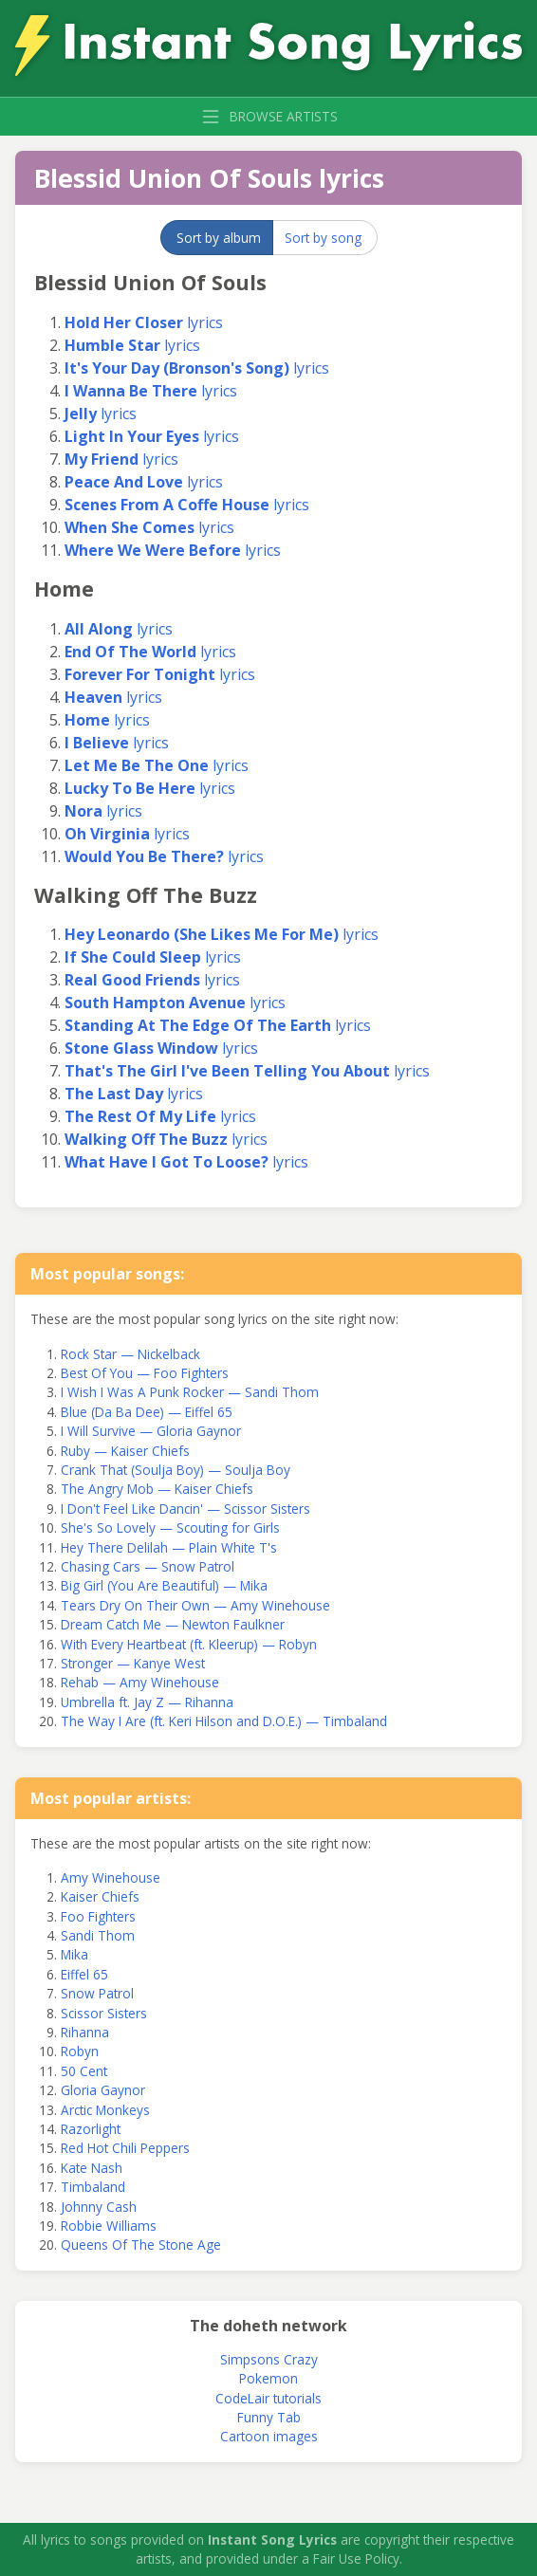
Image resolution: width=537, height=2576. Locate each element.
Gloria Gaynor (103, 2090)
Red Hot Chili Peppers (125, 2148)
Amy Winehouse (110, 1877)
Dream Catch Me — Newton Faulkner (173, 1624)
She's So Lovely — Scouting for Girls (170, 1527)
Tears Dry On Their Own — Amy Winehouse (195, 1605)
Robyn (80, 2051)
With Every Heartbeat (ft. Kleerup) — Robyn (189, 1644)
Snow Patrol (97, 1993)
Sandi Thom (98, 1935)
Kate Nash (91, 2168)
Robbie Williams (109, 2226)
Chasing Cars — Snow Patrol (147, 1566)
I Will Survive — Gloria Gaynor (151, 1431)
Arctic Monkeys (105, 2110)
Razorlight (90, 2129)
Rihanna (85, 2032)
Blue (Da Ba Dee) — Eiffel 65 (146, 1412)
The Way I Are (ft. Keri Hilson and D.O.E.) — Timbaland (224, 1721)
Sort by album (218, 238)
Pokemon (268, 2378)
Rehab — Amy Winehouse (140, 1682)
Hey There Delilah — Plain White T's (169, 1547)
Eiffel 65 (84, 1974)
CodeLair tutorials (268, 2398)
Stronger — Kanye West (133, 1663)
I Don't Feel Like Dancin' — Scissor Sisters (185, 1509)
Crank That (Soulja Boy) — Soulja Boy (175, 1470)
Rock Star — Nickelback (130, 1354)
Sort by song (323, 238)
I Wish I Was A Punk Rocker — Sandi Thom (190, 1392)
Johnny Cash (99, 2207)
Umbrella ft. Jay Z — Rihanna (147, 1702)
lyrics (144, 322)
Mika (74, 1954)
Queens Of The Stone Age (141, 2245)
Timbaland (93, 2187)
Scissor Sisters (104, 2013)
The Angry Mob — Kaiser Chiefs (157, 1489)
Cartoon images (269, 2436)
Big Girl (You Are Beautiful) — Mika (164, 1585)
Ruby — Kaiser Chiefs (125, 1451)
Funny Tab (269, 2417)
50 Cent (84, 2071)
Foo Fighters (98, 1916)
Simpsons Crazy (269, 2359)
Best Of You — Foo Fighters (145, 1373)
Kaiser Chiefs (100, 1896)
